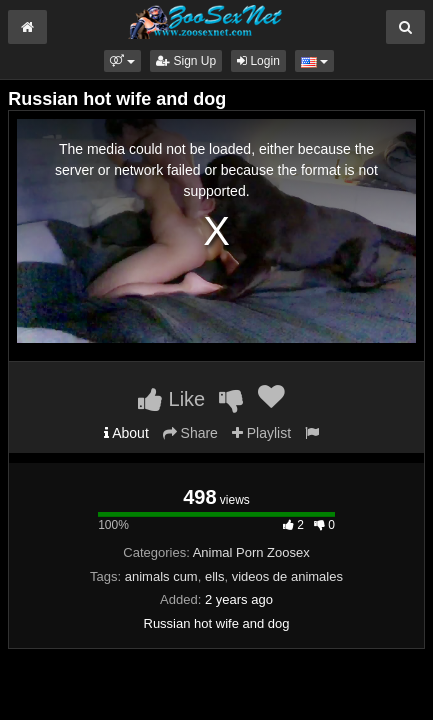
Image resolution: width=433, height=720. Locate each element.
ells (215, 576)
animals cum (161, 576)
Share (190, 433)
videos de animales (287, 576)
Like (171, 399)
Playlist (261, 433)
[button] (122, 61)
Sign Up (186, 61)
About (126, 433)
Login (258, 61)
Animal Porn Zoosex (251, 552)
